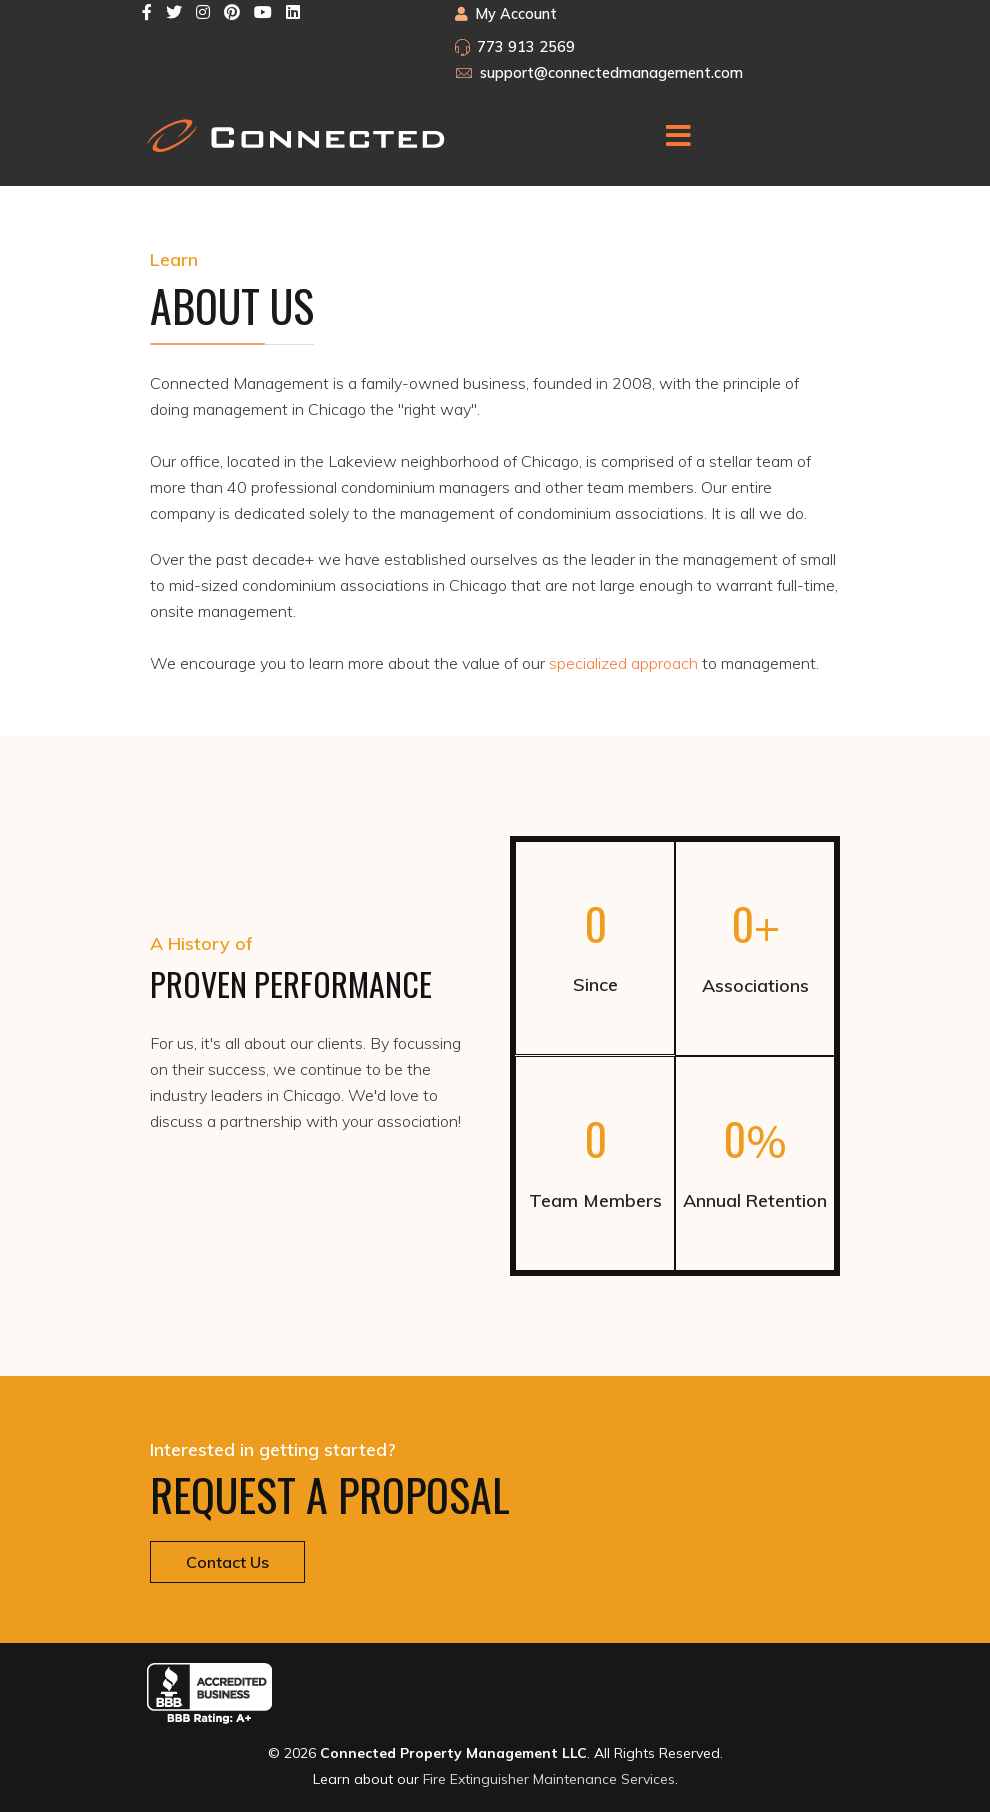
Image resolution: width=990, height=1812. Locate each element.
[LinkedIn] (293, 12)
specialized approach (623, 663)
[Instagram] (203, 12)
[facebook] (147, 12)
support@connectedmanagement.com (611, 73)
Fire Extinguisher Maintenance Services (549, 1779)
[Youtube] (263, 12)
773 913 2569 (526, 47)
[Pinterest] (232, 12)
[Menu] (678, 136)
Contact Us (227, 1562)
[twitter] (174, 12)
